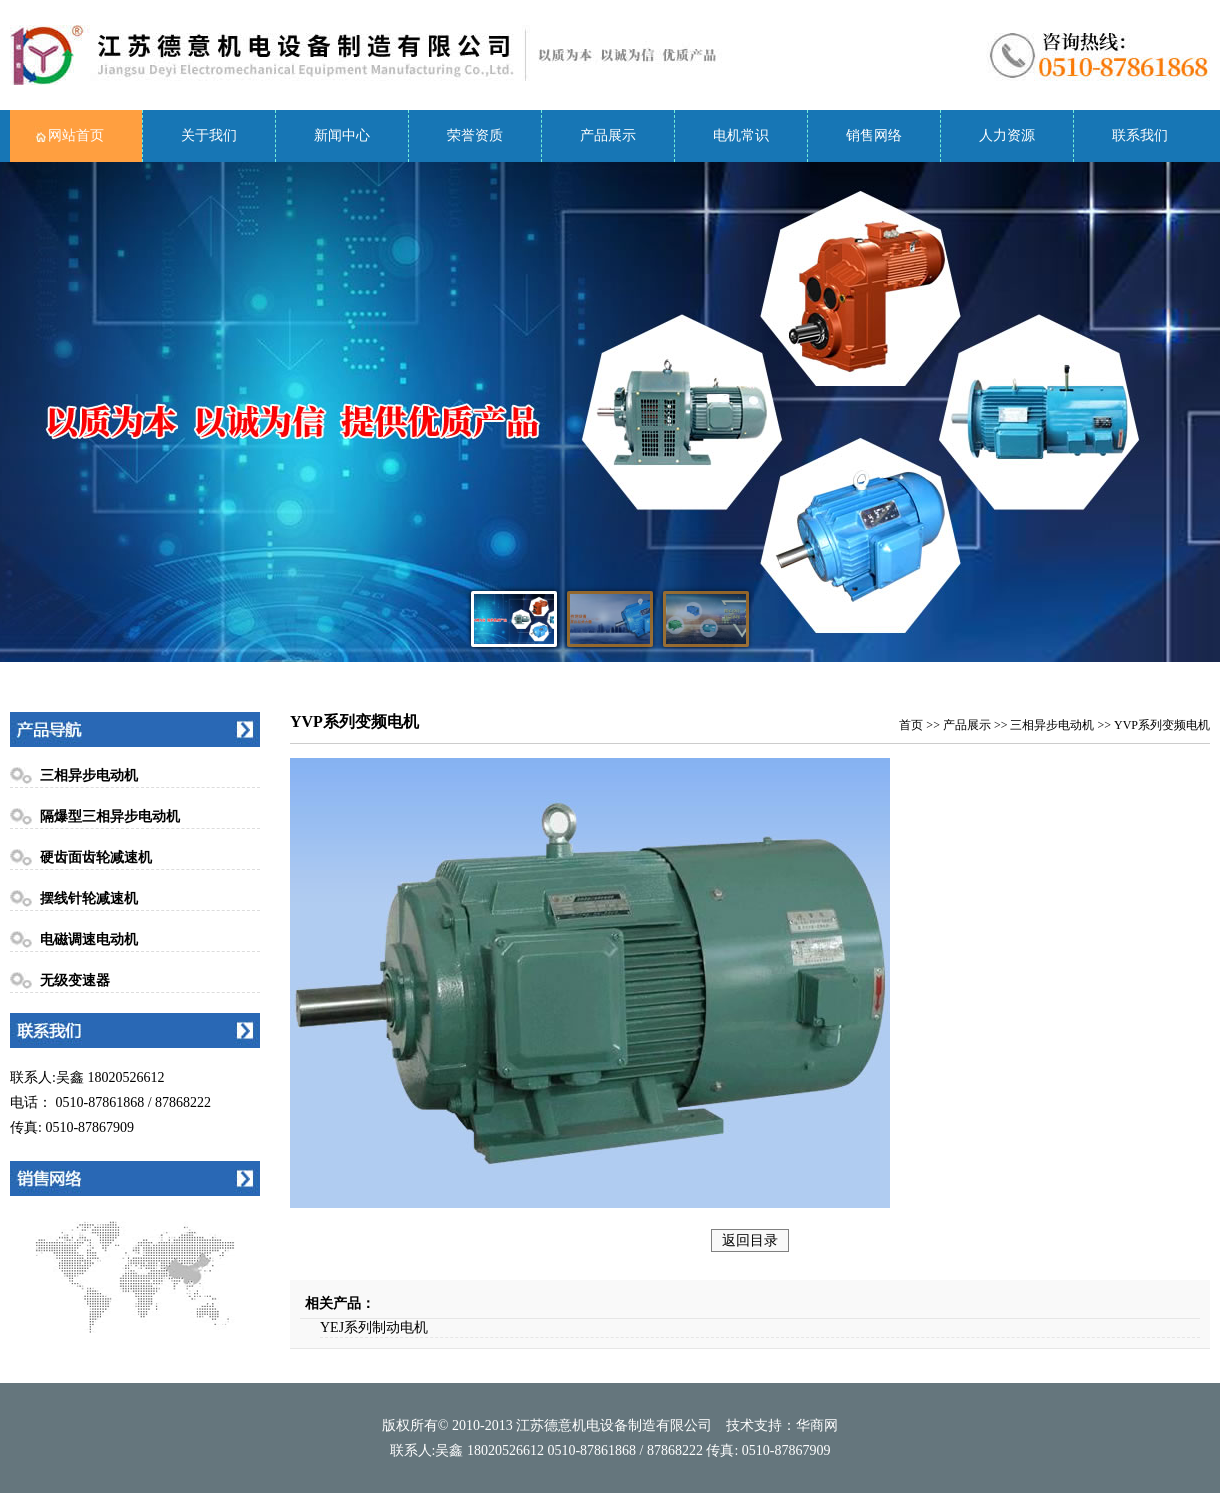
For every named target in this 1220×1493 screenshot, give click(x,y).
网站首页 (76, 135)
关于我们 (209, 135)
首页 (911, 725)
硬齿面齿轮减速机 (96, 857)
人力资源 (1007, 135)
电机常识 (741, 135)
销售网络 (874, 135)
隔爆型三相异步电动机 (110, 816)
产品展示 (608, 135)
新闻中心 (342, 135)
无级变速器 (75, 980)
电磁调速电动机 (89, 939)
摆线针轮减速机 (89, 898)
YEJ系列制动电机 (374, 1327)
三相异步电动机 (89, 775)
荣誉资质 (475, 135)
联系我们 (1140, 135)
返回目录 (750, 1240)
